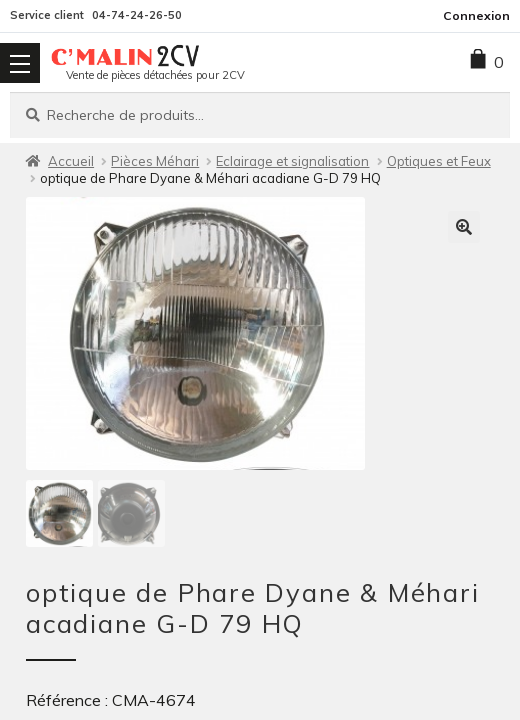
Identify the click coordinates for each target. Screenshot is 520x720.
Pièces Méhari (155, 161)
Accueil (71, 161)
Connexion (476, 15)
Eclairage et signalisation (292, 161)
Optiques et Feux (439, 161)
